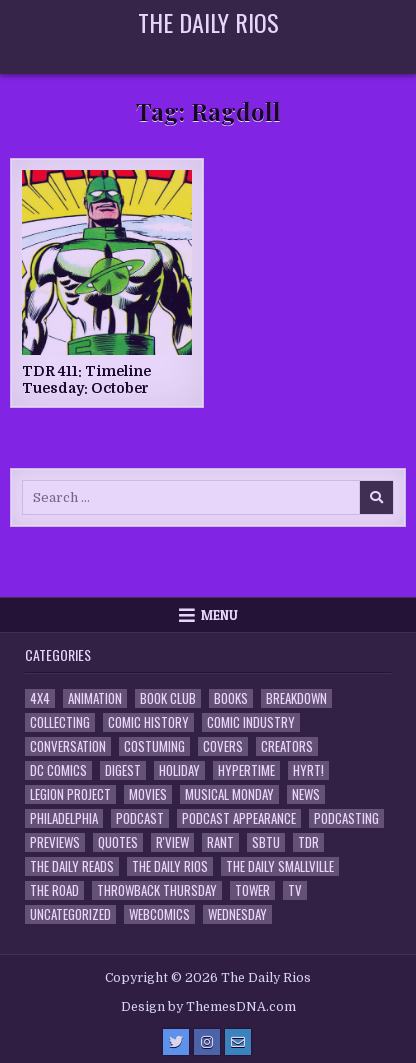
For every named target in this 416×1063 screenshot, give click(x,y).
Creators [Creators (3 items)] (287, 746)
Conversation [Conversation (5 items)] (68, 746)
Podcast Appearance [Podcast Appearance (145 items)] (239, 818)
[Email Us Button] (238, 1042)
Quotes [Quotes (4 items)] (118, 842)
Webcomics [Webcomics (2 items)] (159, 914)
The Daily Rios (208, 22)
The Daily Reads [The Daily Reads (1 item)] (72, 866)
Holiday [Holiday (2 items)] (179, 770)
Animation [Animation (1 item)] (95, 698)
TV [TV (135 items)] (295, 890)
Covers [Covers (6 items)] (223, 746)
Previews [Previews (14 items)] (55, 842)
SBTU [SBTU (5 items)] (266, 842)
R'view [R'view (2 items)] (172, 842)
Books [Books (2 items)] (231, 698)
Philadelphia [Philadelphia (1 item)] (64, 818)
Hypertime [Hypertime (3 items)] (246, 770)
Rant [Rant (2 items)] (220, 842)
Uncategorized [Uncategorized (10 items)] (70, 914)
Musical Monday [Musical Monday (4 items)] (229, 794)
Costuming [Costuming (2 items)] (154, 746)
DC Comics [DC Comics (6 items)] (58, 770)
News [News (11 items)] (306, 794)
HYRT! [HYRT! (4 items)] (308, 770)
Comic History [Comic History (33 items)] (148, 722)
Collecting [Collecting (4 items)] (60, 722)
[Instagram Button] (207, 1042)
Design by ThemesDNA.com (208, 1007)
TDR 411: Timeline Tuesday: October (86, 379)
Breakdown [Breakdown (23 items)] (296, 698)
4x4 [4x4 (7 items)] (40, 698)
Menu (219, 615)
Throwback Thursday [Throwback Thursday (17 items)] (157, 890)
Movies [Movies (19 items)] (148, 794)
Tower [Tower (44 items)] (252, 890)
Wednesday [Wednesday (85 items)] (237, 914)
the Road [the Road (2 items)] (54, 890)
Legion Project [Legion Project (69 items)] (70, 794)
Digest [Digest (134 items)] (123, 770)
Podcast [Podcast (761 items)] (140, 818)
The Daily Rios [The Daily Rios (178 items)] (170, 866)
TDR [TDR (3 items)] (308, 842)
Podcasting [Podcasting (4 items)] (346, 818)
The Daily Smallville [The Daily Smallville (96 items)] (280, 866)
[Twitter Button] (176, 1042)
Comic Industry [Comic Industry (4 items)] (251, 722)
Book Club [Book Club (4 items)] (168, 698)
